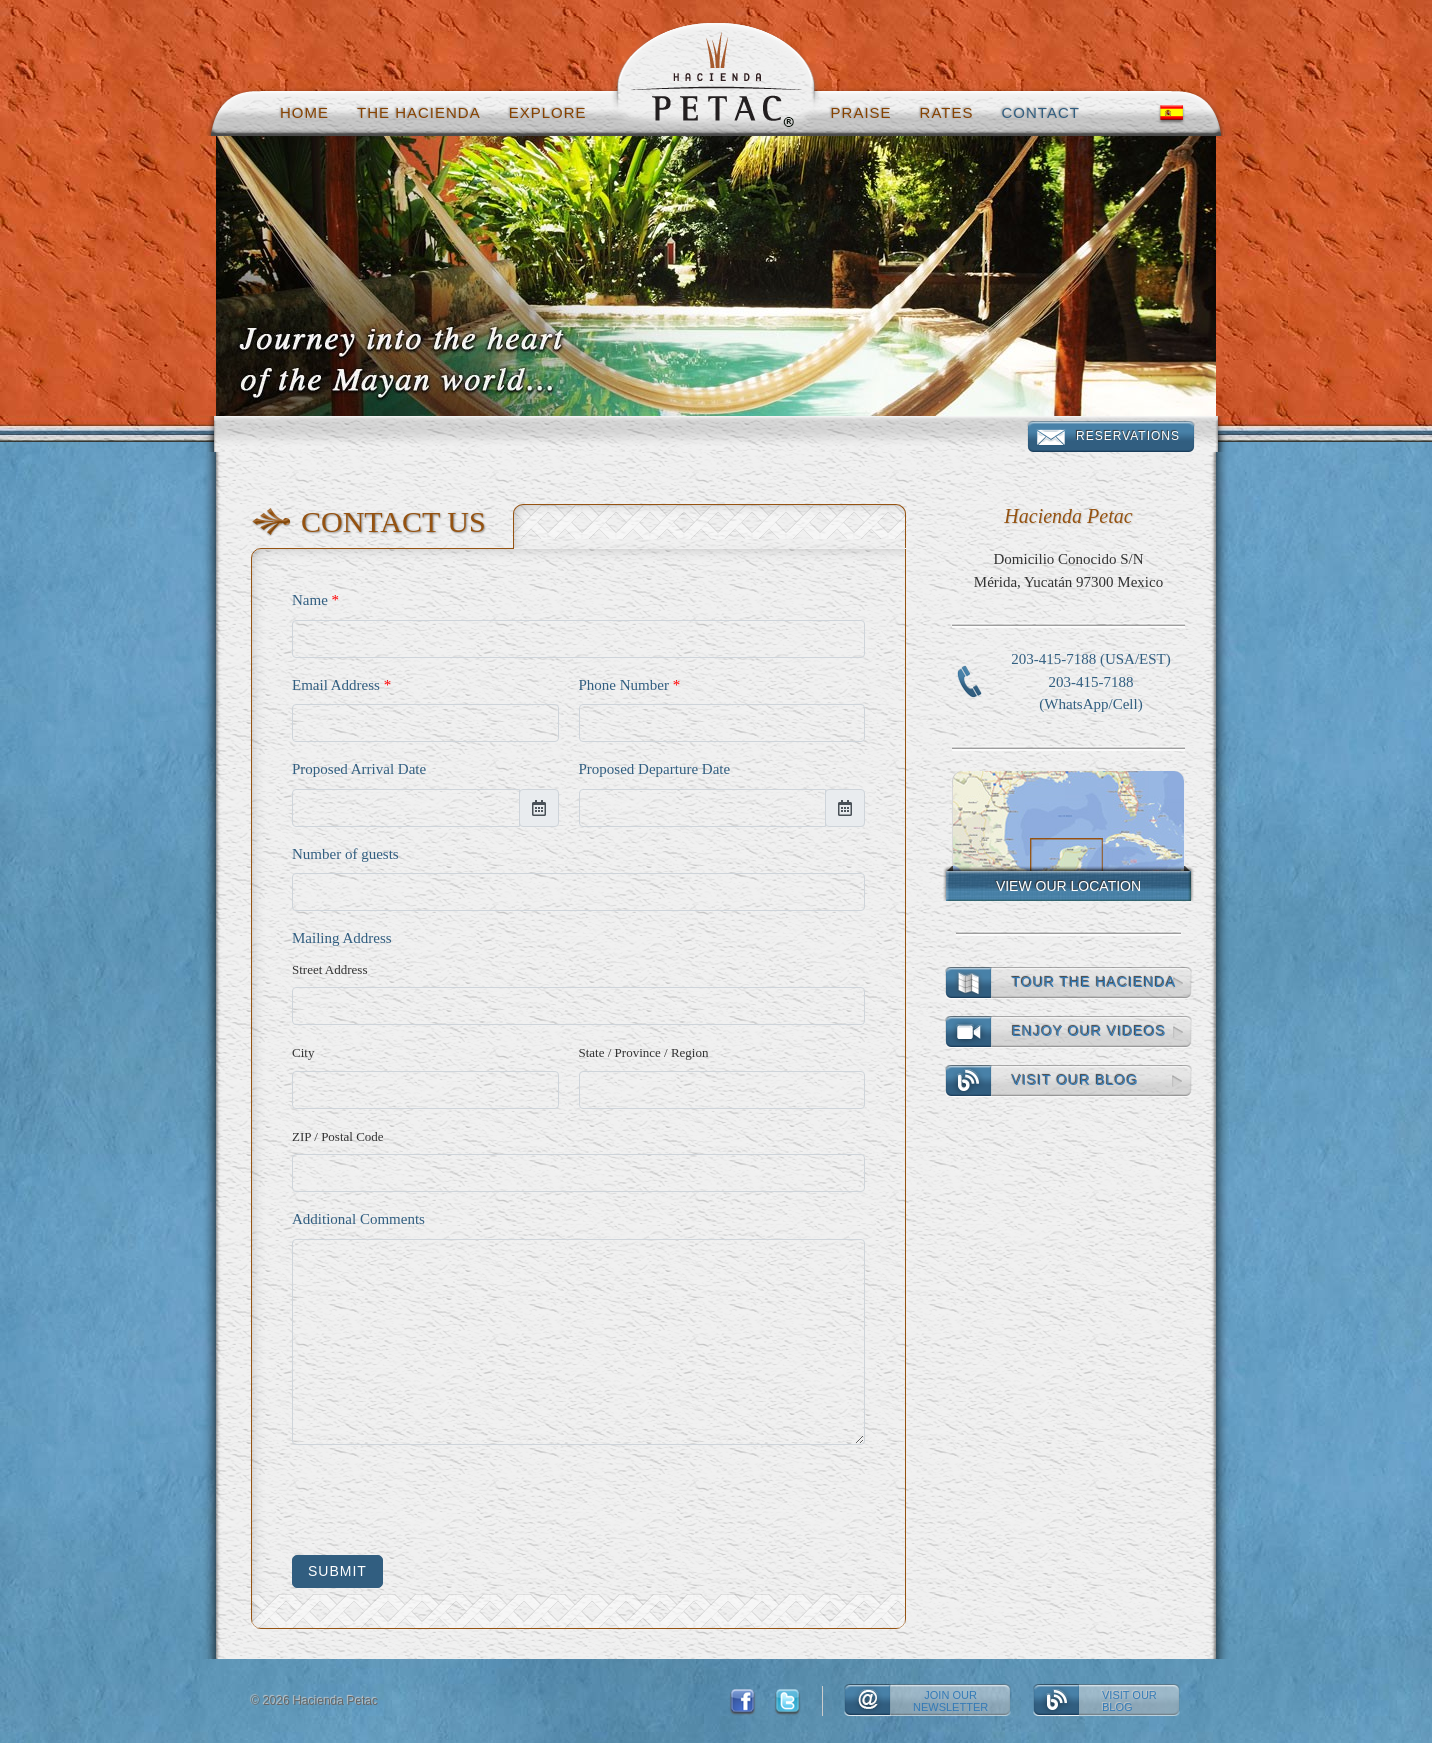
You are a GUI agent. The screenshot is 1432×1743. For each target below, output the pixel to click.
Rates (947, 112)
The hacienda (419, 112)
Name (315, 600)
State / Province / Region (644, 1052)
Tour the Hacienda (1094, 982)
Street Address (329, 969)
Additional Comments (358, 1219)
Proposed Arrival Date (359, 769)
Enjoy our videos (1089, 1031)
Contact (1041, 112)
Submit (337, 1571)
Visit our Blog (1075, 1080)
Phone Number (630, 685)
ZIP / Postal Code (338, 1136)
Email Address (341, 685)
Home (304, 112)
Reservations (1128, 436)
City (303, 1052)
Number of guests (345, 854)
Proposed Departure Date (655, 769)
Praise (861, 112)
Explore (548, 112)
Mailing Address (342, 938)
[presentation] (444, 1500)
